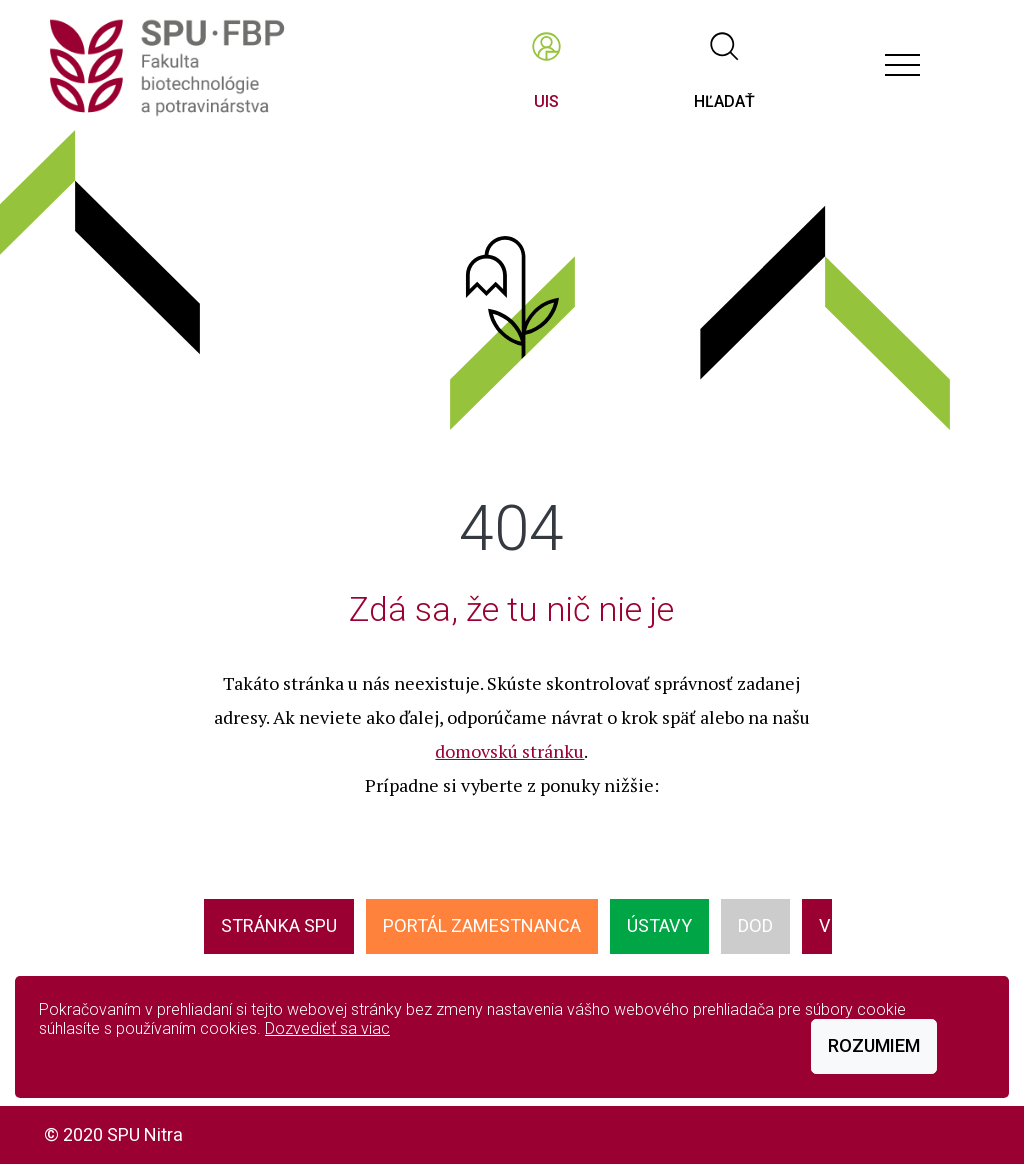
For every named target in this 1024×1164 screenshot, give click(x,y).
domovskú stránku (509, 751)
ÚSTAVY (659, 925)
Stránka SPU (279, 925)
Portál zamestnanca (482, 925)
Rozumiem (874, 1045)
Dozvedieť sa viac (327, 1028)
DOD (755, 925)
